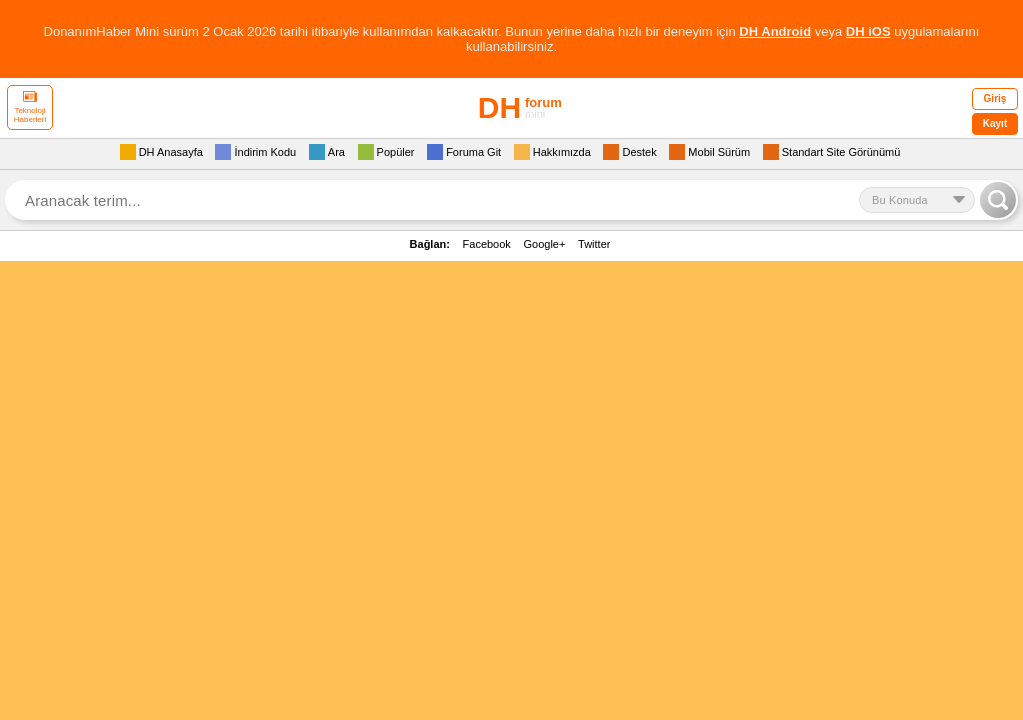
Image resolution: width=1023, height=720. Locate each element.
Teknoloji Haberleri (30, 107)
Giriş (995, 98)
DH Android (775, 31)
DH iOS (868, 31)
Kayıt (995, 123)
